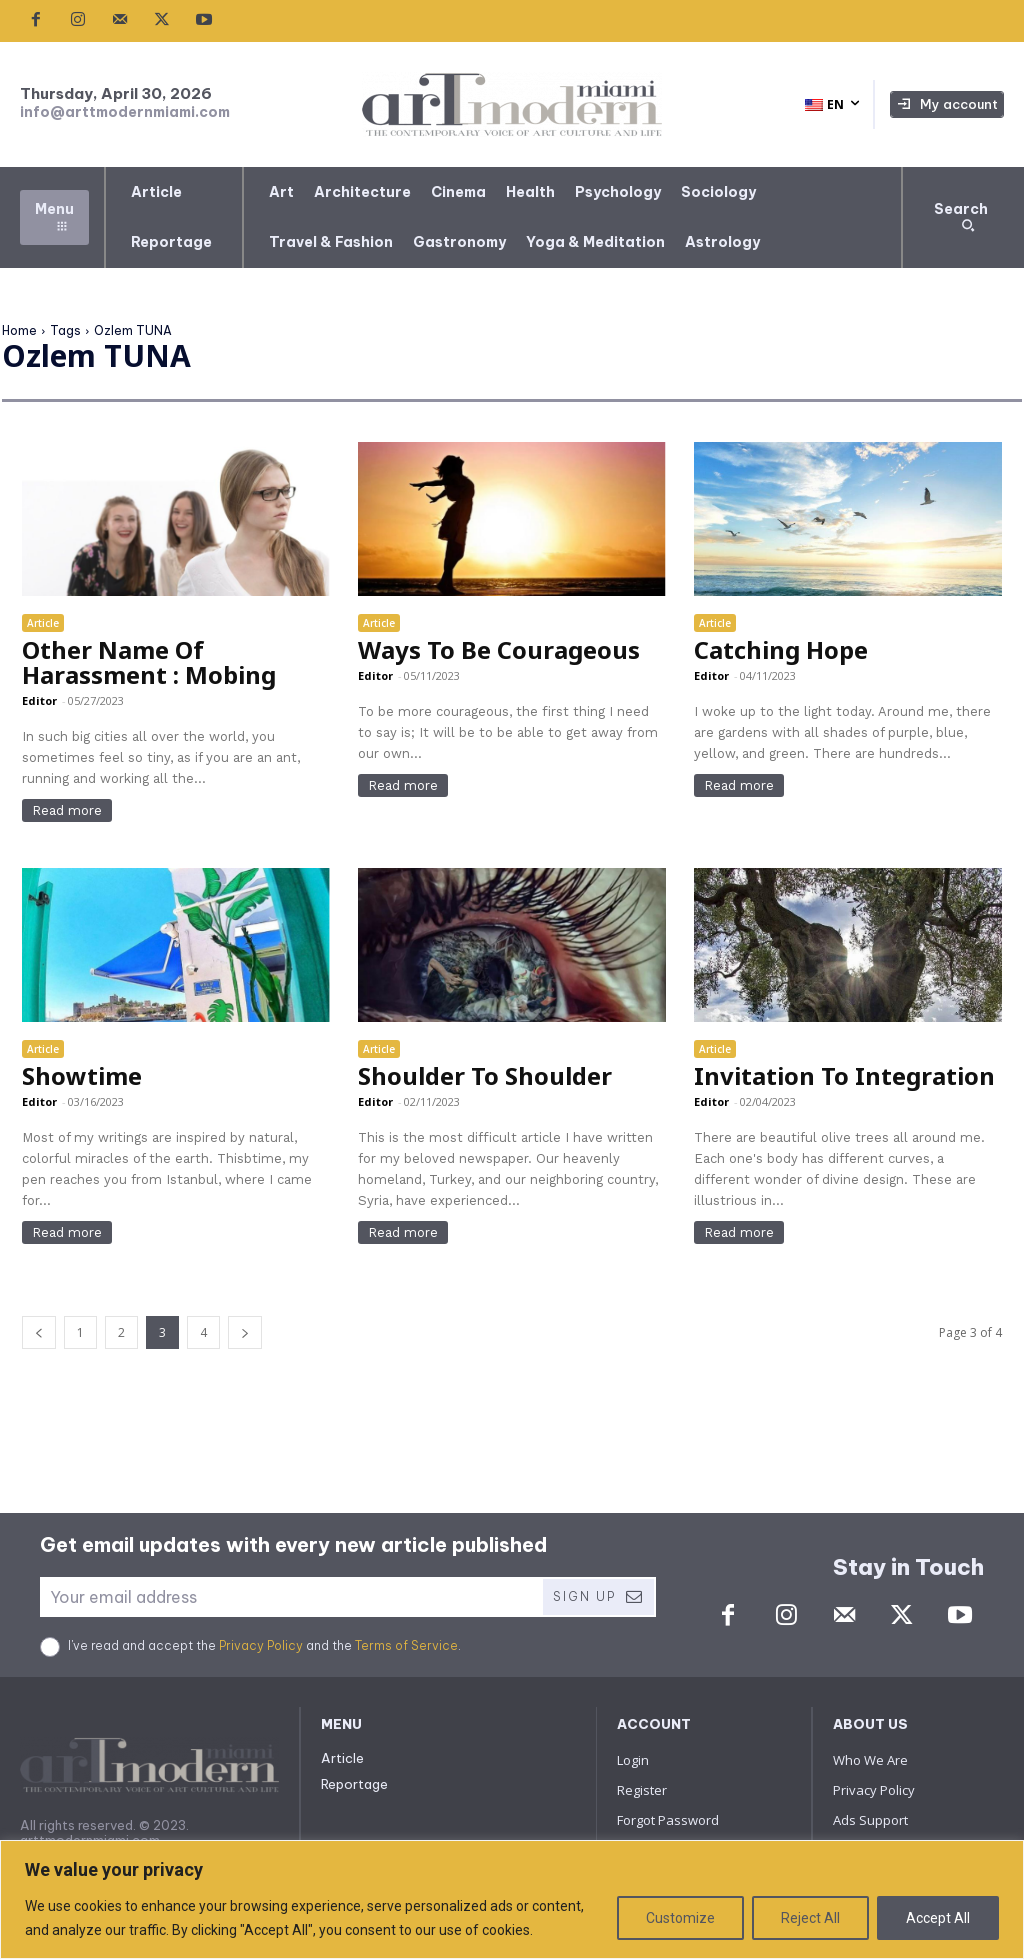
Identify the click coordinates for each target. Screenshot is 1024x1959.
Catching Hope (781, 649)
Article (43, 623)
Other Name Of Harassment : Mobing (149, 662)
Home (19, 330)
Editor (39, 700)
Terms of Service (406, 1645)
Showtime (82, 1075)
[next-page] (245, 1332)
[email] (290, 1597)
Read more (67, 810)
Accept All (938, 1918)
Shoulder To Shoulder (485, 1075)
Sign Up (598, 1596)
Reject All (810, 1918)
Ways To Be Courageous (499, 649)
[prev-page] (39, 1332)
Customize (680, 1918)
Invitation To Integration (844, 1075)
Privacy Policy (261, 1645)
